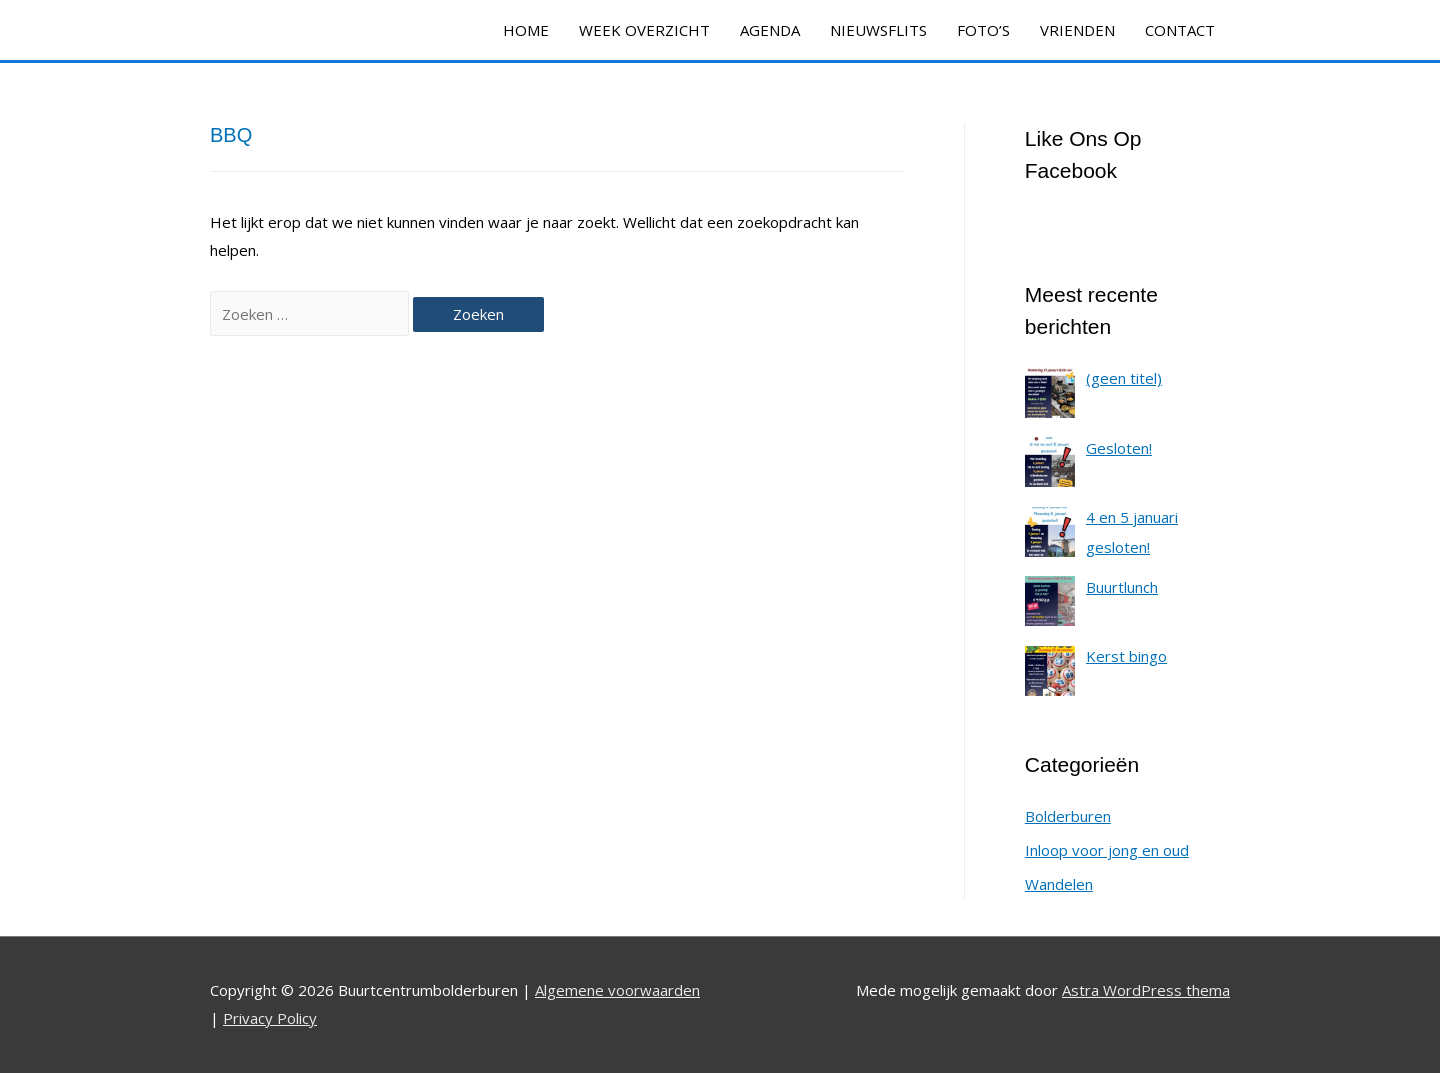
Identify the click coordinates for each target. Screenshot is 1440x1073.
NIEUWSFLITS (878, 30)
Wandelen (1059, 884)
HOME (526, 30)
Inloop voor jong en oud (1107, 850)
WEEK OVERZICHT (644, 30)
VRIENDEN (1077, 30)
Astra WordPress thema (1146, 990)
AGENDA (770, 30)
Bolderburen (1068, 816)
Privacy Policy (270, 1018)
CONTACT (1180, 30)
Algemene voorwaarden (617, 990)
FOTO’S (983, 30)
